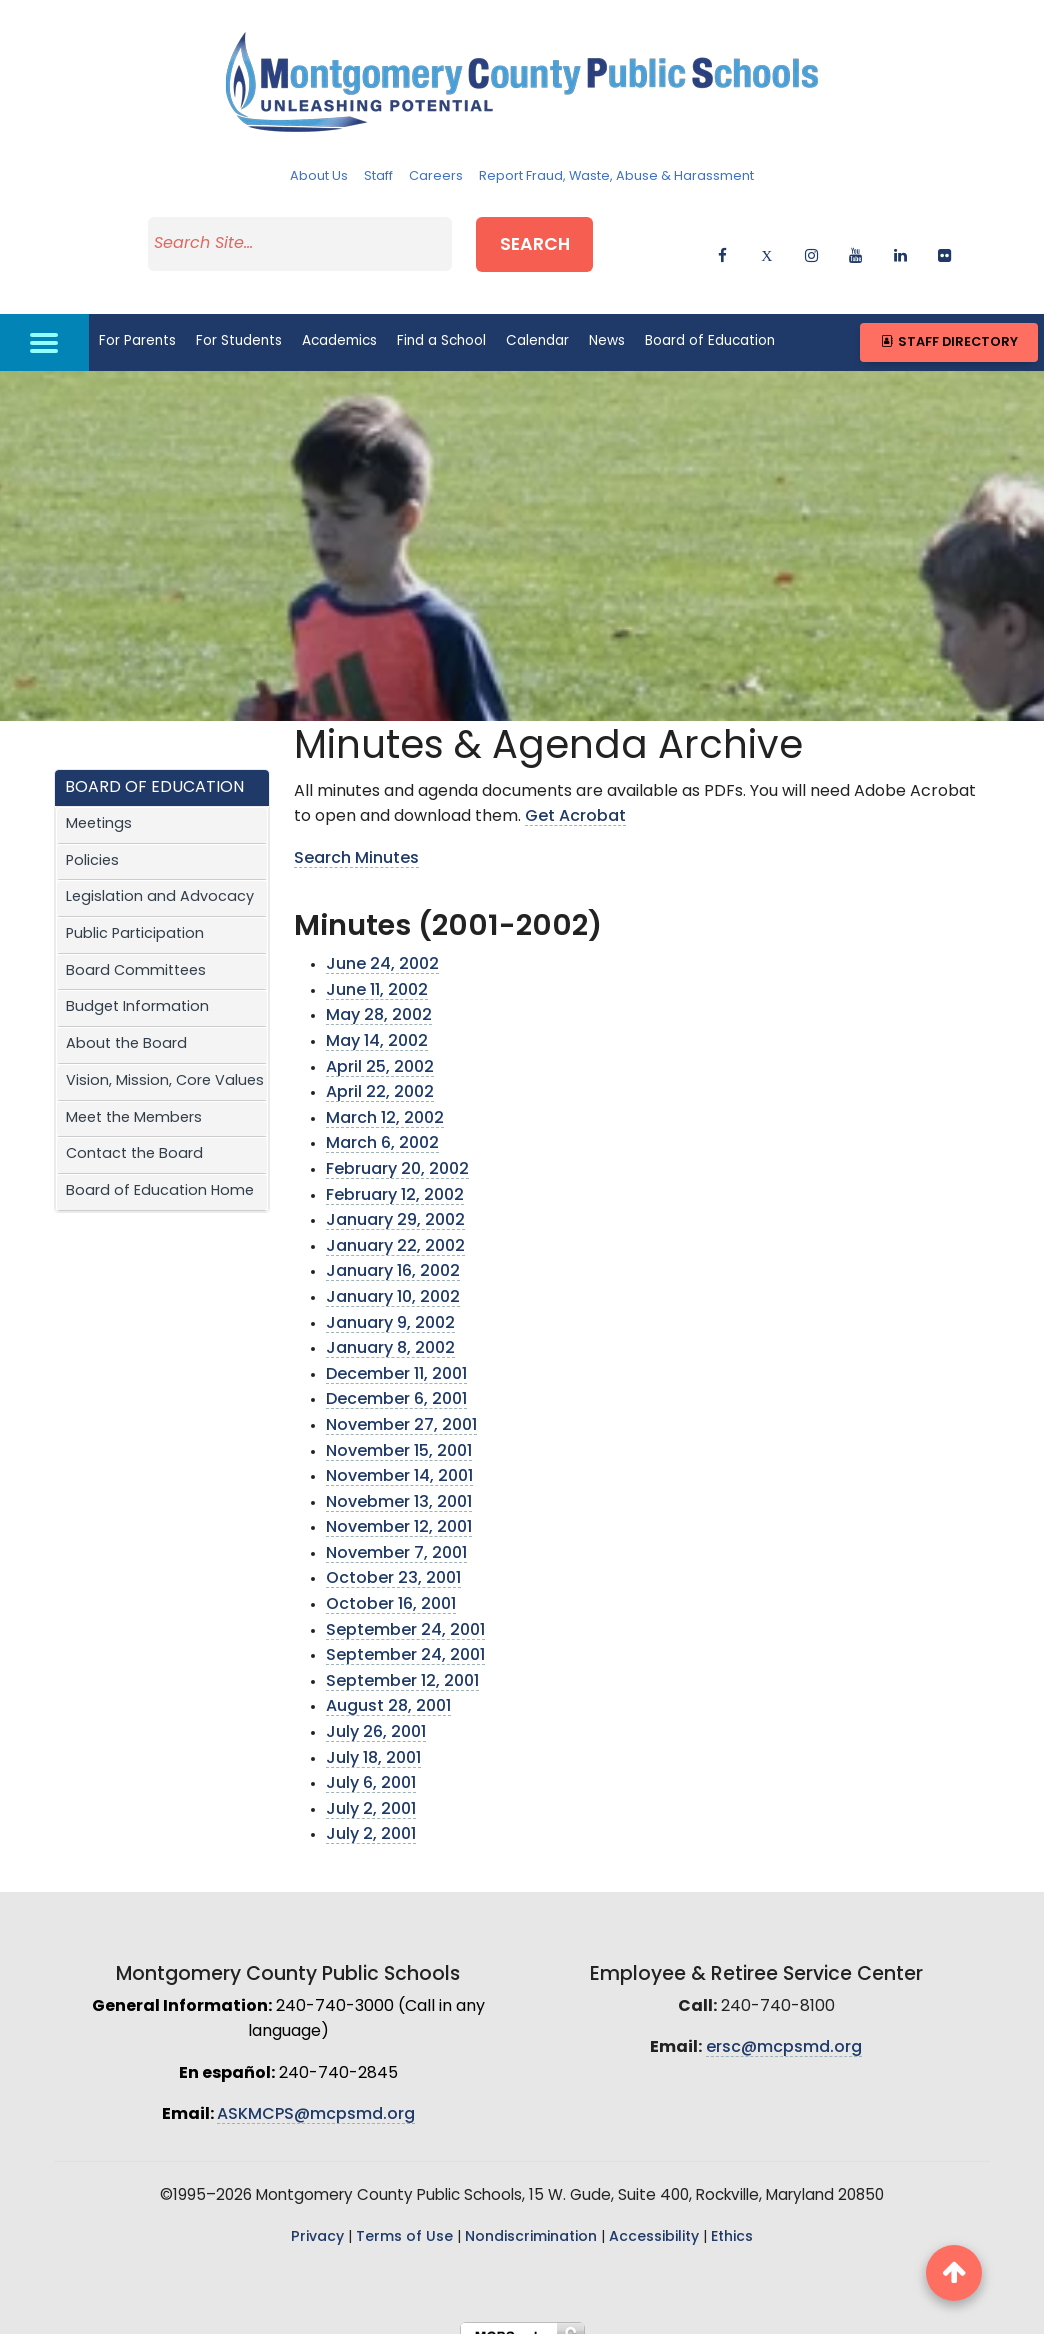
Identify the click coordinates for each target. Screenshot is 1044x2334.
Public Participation (135, 914)
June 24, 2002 (382, 945)
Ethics (732, 2217)
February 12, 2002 (395, 1175)
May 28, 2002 (379, 996)
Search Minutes (356, 839)
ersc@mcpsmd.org (784, 2028)
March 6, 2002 (382, 1124)
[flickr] (944, 242)
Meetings (99, 804)
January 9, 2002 (390, 1303)
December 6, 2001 (396, 1380)
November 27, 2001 (401, 1406)
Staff (378, 176)
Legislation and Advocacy (160, 877)
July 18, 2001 (373, 1738)
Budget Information (137, 987)
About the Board (126, 1024)
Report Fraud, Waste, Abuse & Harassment (616, 176)
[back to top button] (954, 2273)
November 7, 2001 (396, 1534)
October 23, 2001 (393, 1559)
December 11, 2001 (396, 1354)
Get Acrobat (575, 797)
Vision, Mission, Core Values (165, 1061)
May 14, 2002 (377, 1022)
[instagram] (811, 242)
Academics (339, 321)
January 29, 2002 (395, 1201)
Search (563, 238)
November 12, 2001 (399, 1508)
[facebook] (722, 242)
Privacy (317, 2217)
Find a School (441, 321)
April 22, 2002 (380, 1073)
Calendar (537, 321)
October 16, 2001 (391, 1585)
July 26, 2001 (376, 1713)
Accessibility (654, 2217)
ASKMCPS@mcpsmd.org (316, 2095)
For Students (239, 321)
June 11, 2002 (377, 971)
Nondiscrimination (531, 2217)
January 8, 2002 (390, 1329)
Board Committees (136, 950)
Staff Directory (948, 322)
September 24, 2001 (405, 1610)
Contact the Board (134, 1134)
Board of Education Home (160, 1171)
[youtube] (855, 242)
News (607, 321)
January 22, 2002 (395, 1227)
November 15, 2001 (399, 1431)
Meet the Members (134, 1097)
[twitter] (766, 242)
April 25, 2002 (380, 1047)
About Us (319, 176)
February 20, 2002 (397, 1150)
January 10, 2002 (393, 1278)
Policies (92, 840)
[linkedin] (900, 242)
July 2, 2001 (371, 1790)
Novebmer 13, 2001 (399, 1482)
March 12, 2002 (385, 1099)
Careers (436, 176)
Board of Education (710, 321)
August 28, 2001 (388, 1687)
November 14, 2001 (399, 1457)
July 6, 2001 (371, 1764)
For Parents (137, 321)
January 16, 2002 (393, 1252)
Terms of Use (404, 2217)
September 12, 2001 (402, 1662)
